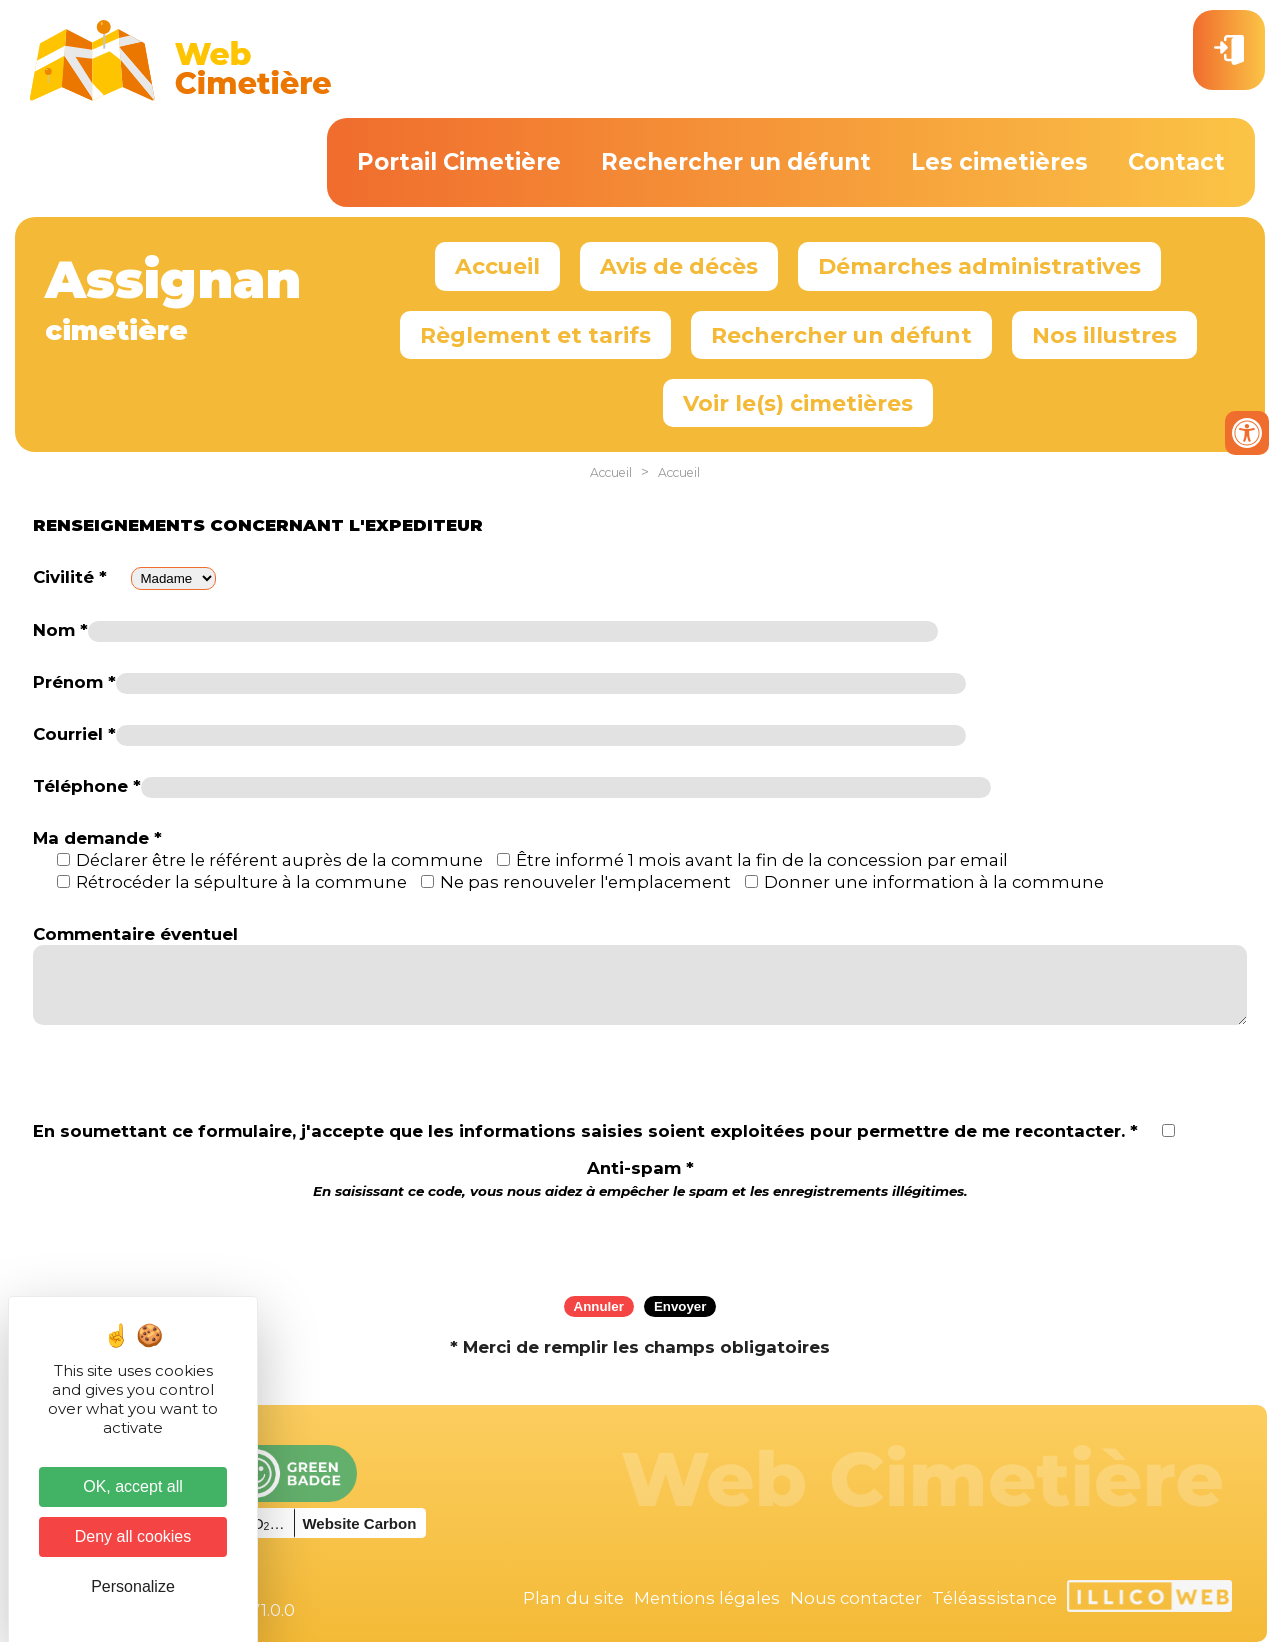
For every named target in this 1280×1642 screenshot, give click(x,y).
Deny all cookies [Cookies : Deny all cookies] (133, 1536)
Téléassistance (994, 1598)
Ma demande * (97, 838)
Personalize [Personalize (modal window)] (133, 1586)
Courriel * (74, 734)
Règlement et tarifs (535, 335)
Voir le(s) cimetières (798, 403)
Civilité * (70, 577)
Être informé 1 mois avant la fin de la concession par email (762, 860)
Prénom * (74, 682)
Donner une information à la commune (934, 882)
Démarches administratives (979, 266)
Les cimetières (999, 162)
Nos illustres (1104, 335)
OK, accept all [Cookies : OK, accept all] (133, 1486)
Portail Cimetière (459, 162)
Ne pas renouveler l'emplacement (585, 882)
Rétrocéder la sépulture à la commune (241, 882)
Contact (1176, 162)
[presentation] (640, 1241)
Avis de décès (679, 266)
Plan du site (573, 1598)
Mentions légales (707, 1598)
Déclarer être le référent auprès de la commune (279, 860)
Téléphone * (87, 786)
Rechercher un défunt (736, 162)
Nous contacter (856, 1598)
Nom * (60, 630)
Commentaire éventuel (135, 934)
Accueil (497, 266)
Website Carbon (359, 1523)
